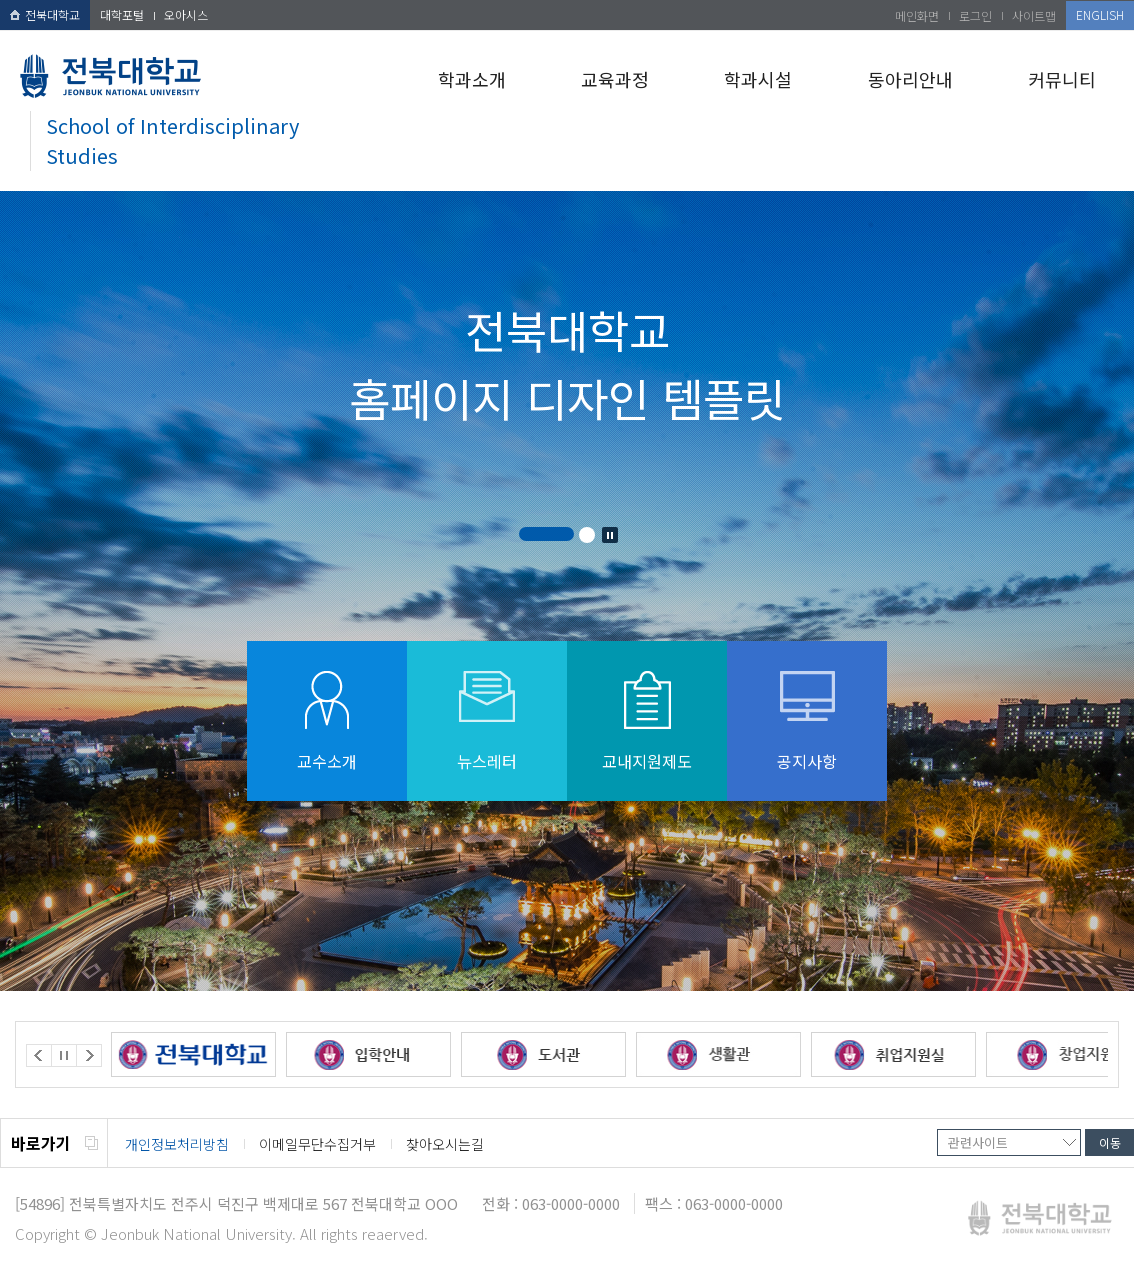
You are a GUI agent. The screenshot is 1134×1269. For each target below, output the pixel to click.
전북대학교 (45, 14)
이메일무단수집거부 (317, 1144)
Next (89, 1055)
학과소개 (472, 79)
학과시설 (758, 79)
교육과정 (615, 79)
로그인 (975, 15)
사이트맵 (1034, 15)
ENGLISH (1100, 14)
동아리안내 (910, 79)
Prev (39, 1055)
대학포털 (122, 14)
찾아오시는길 (445, 1144)
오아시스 (186, 14)
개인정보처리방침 (177, 1144)
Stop (610, 535)
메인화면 (917, 15)
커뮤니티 (1062, 79)
